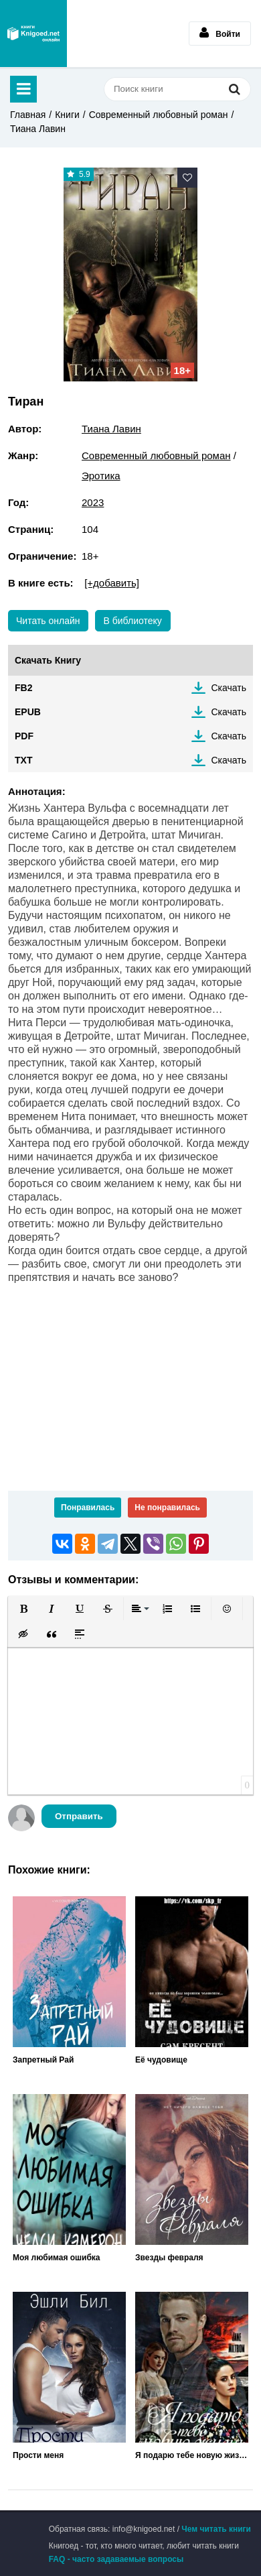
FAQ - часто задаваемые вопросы (116, 2559)
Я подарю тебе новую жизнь (191, 2455)
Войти (219, 33)
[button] (23, 1608)
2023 (93, 502)
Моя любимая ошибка (56, 2257)
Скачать (229, 687)
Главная (28, 114)
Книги (67, 114)
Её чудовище (161, 2060)
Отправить (79, 1816)
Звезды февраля (169, 2257)
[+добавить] (111, 583)
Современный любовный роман (158, 114)
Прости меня (38, 2455)
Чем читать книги (216, 2529)
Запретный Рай (43, 2060)
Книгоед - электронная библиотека (33, 33)
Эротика (101, 475)
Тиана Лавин (38, 128)
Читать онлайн (48, 620)
